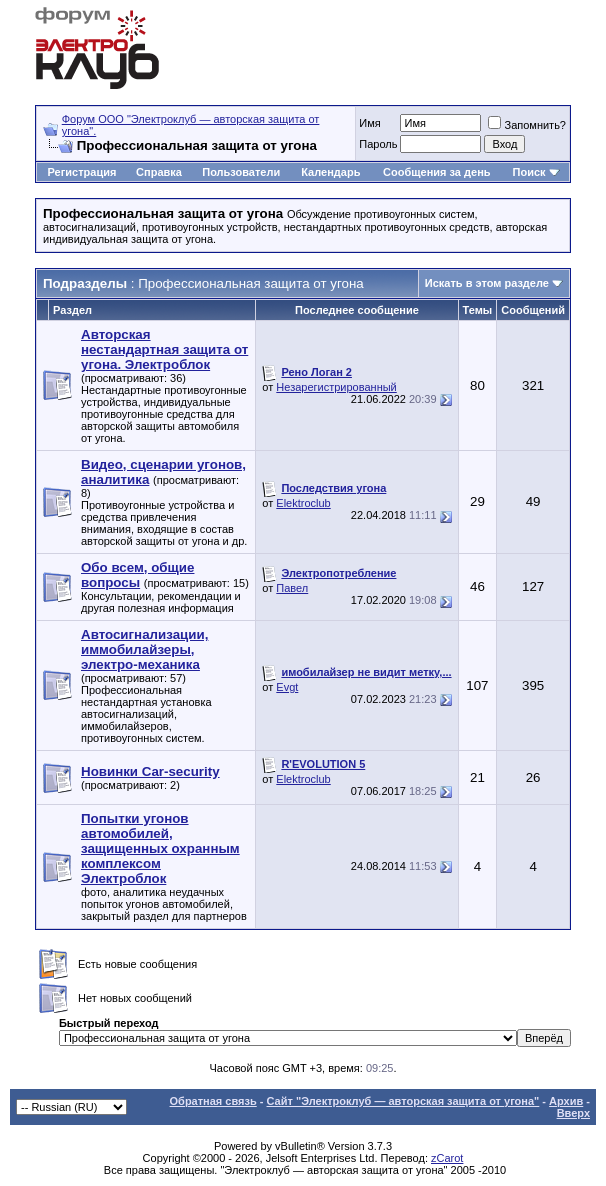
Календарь (330, 172)
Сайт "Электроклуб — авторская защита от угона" (403, 1101)
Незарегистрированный (336, 387)
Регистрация (82, 172)
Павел (292, 588)
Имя (369, 123)
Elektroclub (303, 503)
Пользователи (241, 172)
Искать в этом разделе (487, 283)
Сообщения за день (436, 172)
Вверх (573, 1113)
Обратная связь (213, 1101)
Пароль (378, 144)
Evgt (287, 687)
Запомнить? (527, 125)
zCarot (447, 1158)
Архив (566, 1101)
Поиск (529, 172)
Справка (159, 172)
